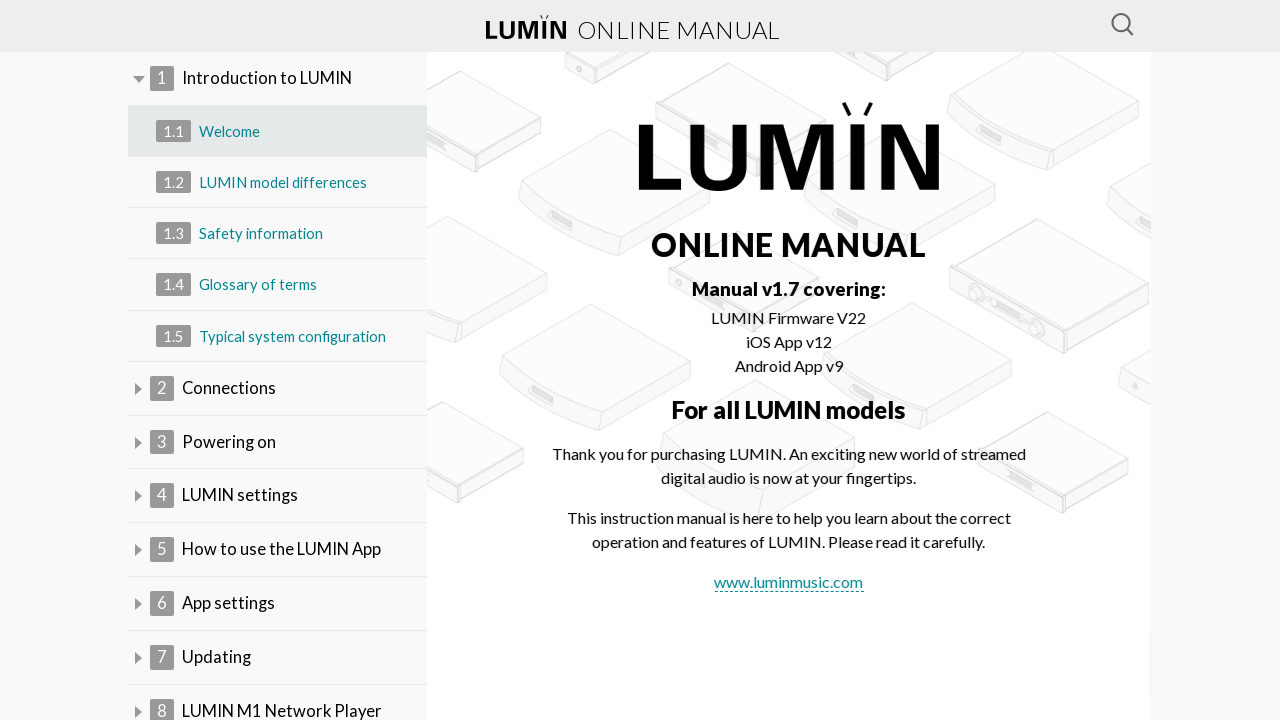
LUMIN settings (225, 500)
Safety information (240, 235)
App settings (213, 609)
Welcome (208, 132)
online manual (633, 29)
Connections (213, 391)
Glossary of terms (237, 286)
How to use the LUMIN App (267, 555)
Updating (201, 664)
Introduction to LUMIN (251, 79)
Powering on (213, 446)
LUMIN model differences (262, 183)
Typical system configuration (273, 338)
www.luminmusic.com (790, 581)
